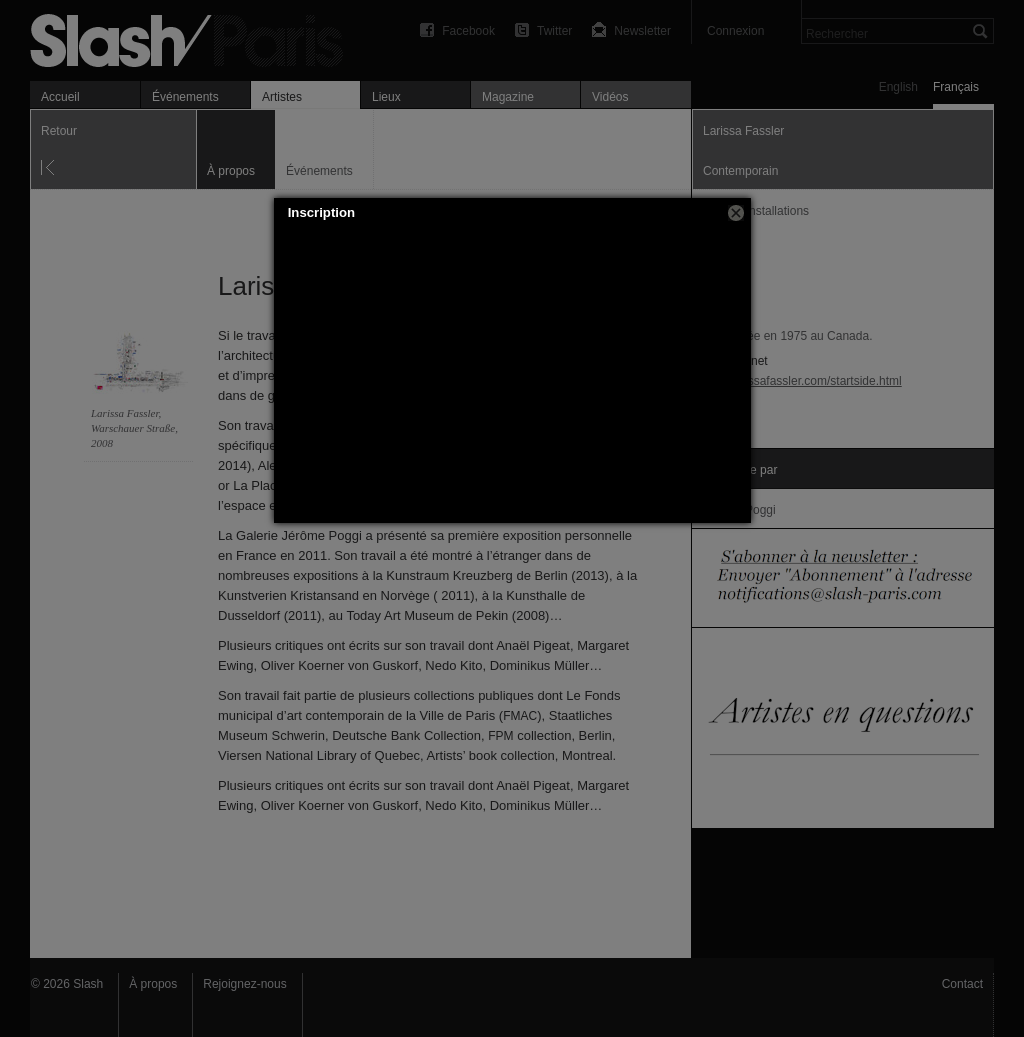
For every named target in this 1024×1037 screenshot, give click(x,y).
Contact (962, 984)
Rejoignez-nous (244, 984)
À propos (153, 984)
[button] (736, 213)
